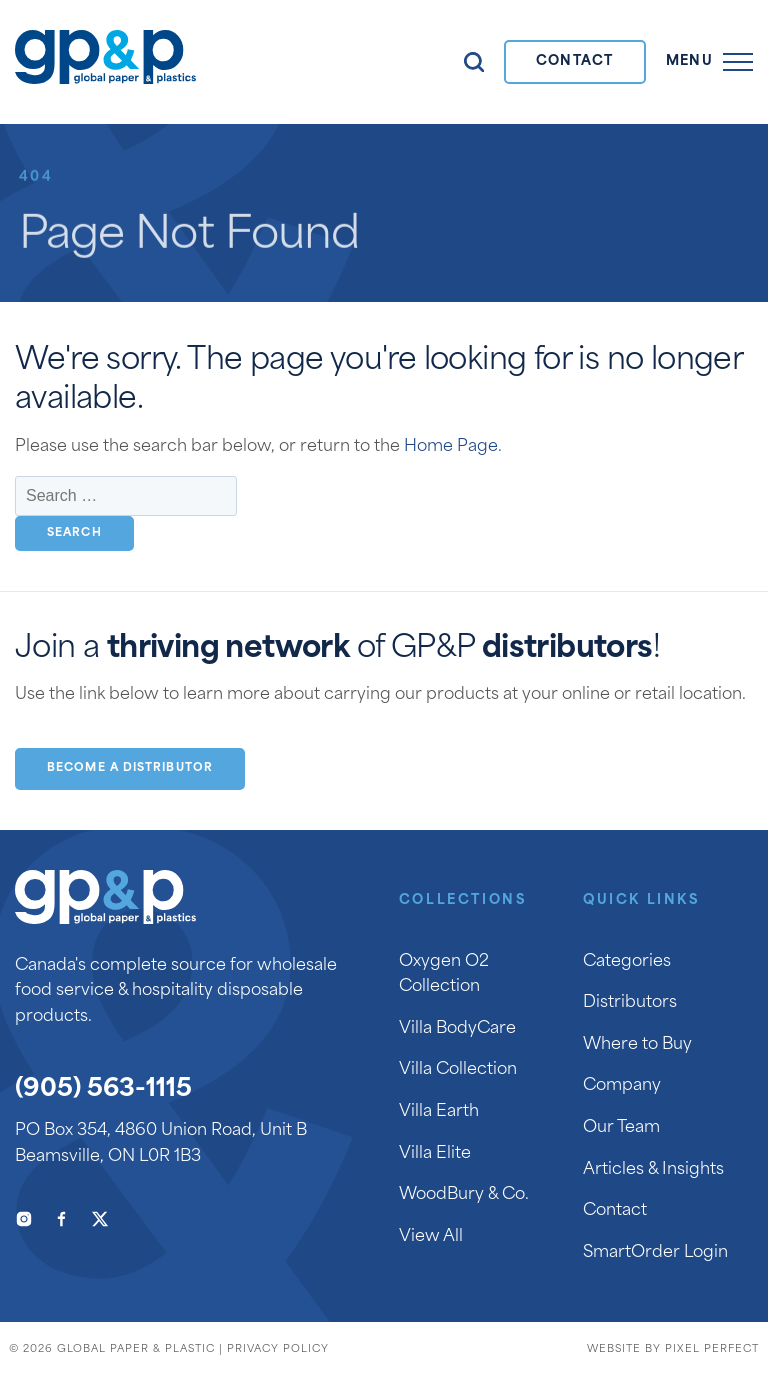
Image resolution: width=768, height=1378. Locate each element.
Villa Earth (439, 1112)
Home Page (451, 447)
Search (474, 62)
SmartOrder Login (655, 1253)
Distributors (630, 1003)
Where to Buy (637, 1045)
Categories (627, 962)
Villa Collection (458, 1070)
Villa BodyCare (457, 1029)
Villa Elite (435, 1154)
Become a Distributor (130, 768)
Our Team (621, 1128)
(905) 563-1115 (103, 1090)
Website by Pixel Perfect (673, 1349)
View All (431, 1237)
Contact (575, 61)
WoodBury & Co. (464, 1195)
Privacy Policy (278, 1349)
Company (622, 1086)
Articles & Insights (653, 1170)
